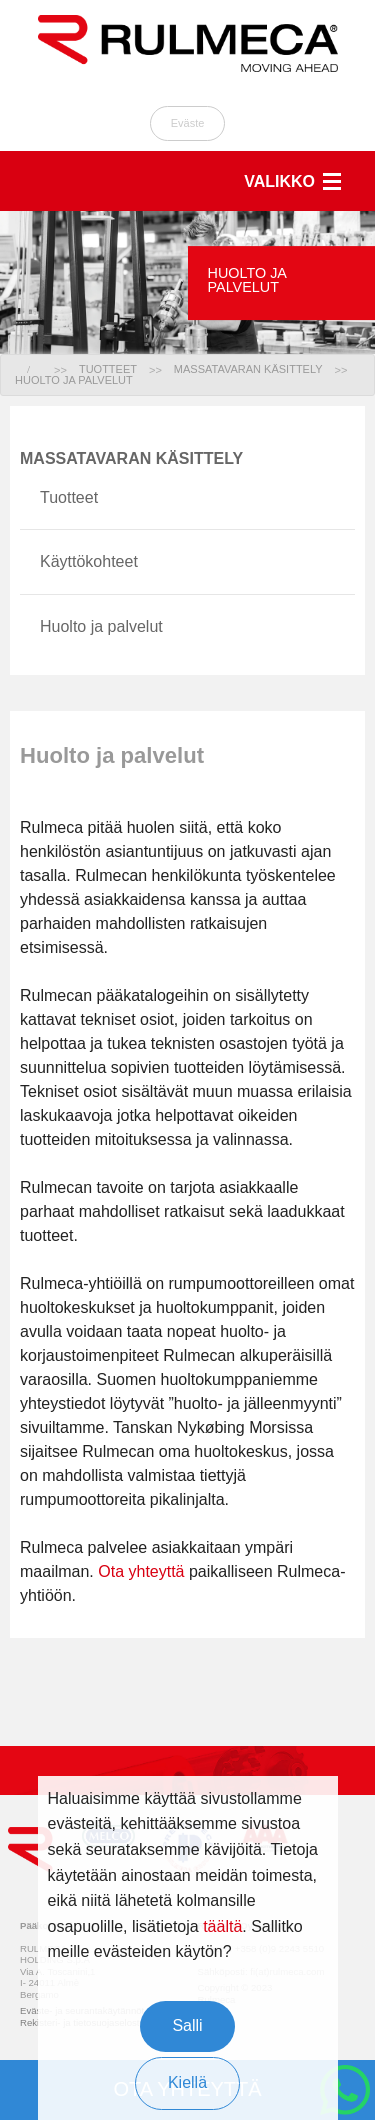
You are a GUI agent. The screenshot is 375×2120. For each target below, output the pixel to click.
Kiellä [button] (187, 2082)
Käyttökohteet (89, 561)
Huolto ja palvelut (101, 626)
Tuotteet (69, 497)
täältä (222, 1926)
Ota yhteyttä (141, 1571)
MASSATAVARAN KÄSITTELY (248, 369)
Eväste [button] (188, 123)
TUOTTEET (108, 369)
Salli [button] (187, 2025)
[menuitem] (47, 369)
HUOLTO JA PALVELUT (74, 380)
